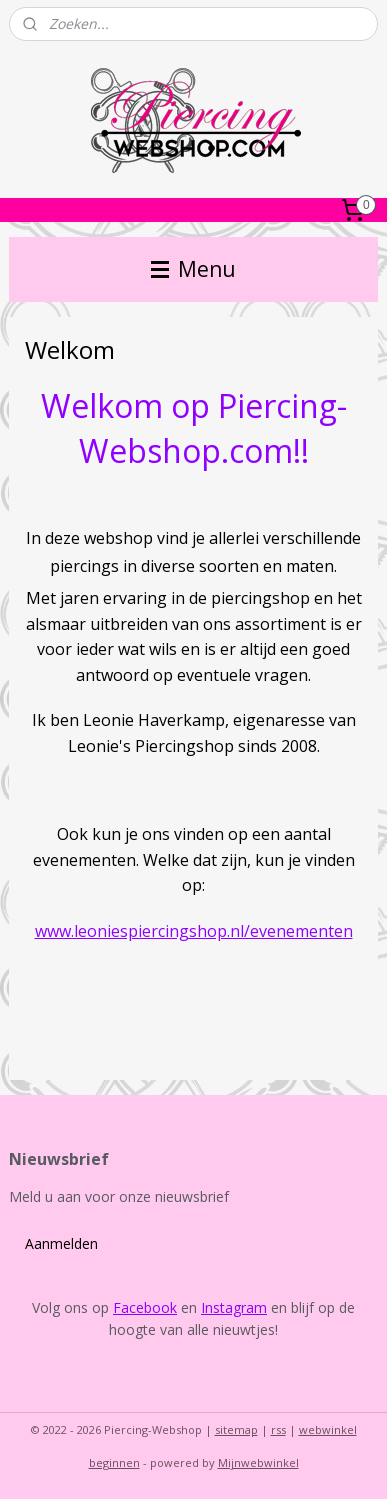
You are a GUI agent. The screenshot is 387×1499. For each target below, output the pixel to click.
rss (278, 1429)
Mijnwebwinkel (258, 1462)
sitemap (236, 1429)
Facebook (145, 1307)
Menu (193, 269)
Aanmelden (61, 1243)
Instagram (234, 1307)
